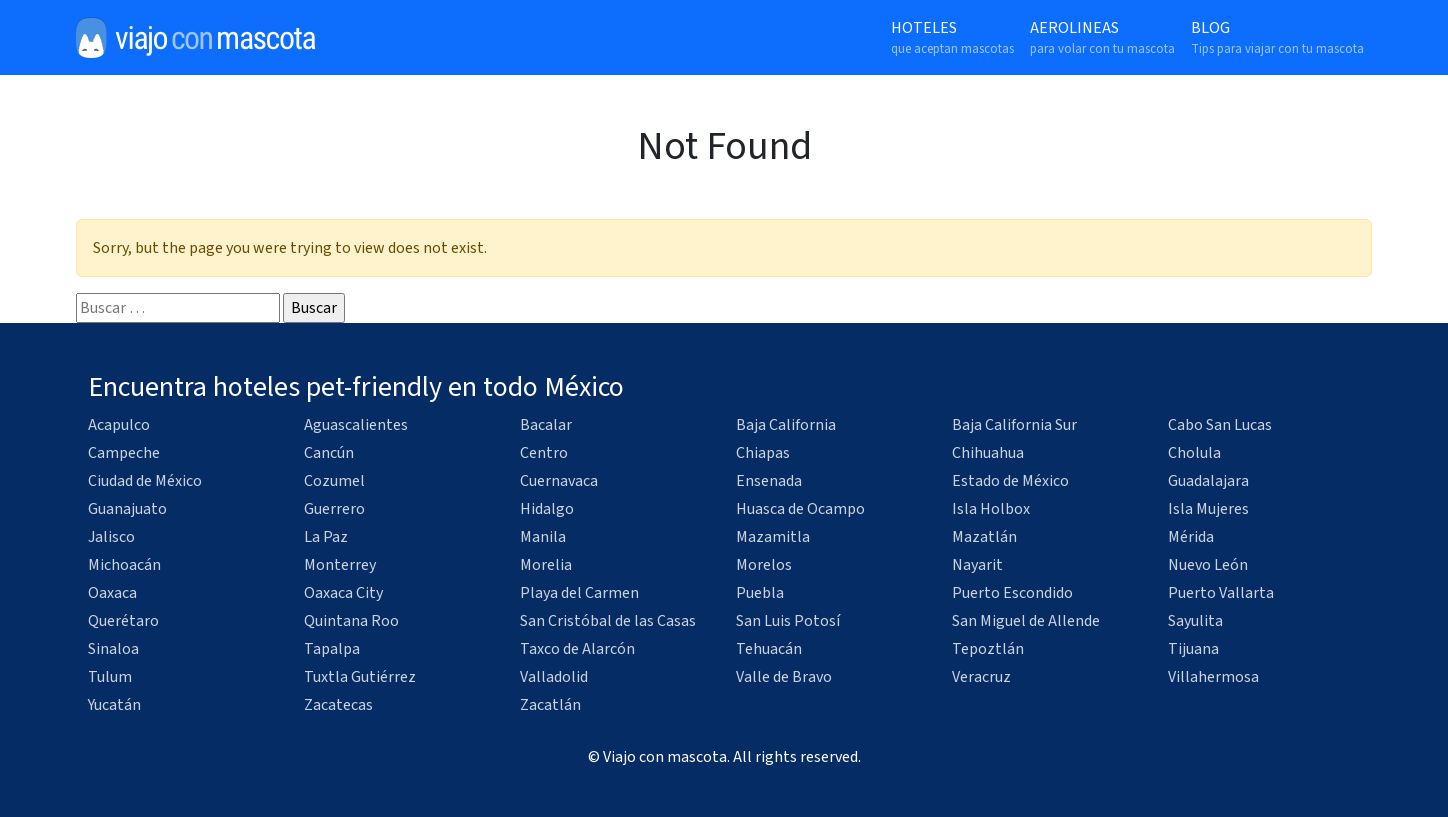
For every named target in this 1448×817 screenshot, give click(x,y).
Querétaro (123, 621)
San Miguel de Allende (1026, 621)
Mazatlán (984, 537)
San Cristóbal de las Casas (608, 621)
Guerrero (334, 509)
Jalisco (111, 537)
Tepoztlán (988, 649)
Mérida (1191, 537)
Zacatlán (550, 705)
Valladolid (554, 677)
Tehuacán (769, 649)
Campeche (124, 453)
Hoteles (952, 38)
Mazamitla (773, 537)
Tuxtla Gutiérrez (360, 677)
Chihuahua (988, 453)
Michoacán (124, 565)
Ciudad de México (145, 481)
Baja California (786, 425)
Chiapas (763, 453)
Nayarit (977, 565)
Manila (543, 537)
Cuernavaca (559, 481)
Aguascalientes (356, 425)
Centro (544, 453)
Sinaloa (113, 649)
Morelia (546, 565)
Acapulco (119, 425)
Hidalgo (547, 509)
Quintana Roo (351, 621)
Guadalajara (1208, 481)
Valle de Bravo (784, 677)
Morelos (764, 565)
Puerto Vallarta (1221, 593)
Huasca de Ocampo (800, 509)
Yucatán (114, 705)
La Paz (326, 537)
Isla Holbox (991, 509)
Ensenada (769, 481)
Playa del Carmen (579, 593)
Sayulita (1195, 621)
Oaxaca (112, 593)
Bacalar (546, 425)
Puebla (760, 593)
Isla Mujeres (1208, 509)
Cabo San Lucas (1220, 425)
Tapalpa (332, 649)
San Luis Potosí (788, 621)
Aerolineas (1102, 38)
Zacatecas (338, 705)
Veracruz (981, 677)
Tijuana (1193, 649)
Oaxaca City (343, 593)
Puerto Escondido (1012, 593)
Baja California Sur (1014, 425)
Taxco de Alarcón (577, 649)
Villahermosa (1213, 677)
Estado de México (1010, 481)
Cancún (329, 453)
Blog (1277, 38)
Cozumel (334, 481)
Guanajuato (127, 509)
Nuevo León (1208, 565)
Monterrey (340, 565)
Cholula (1194, 453)
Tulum (110, 677)
